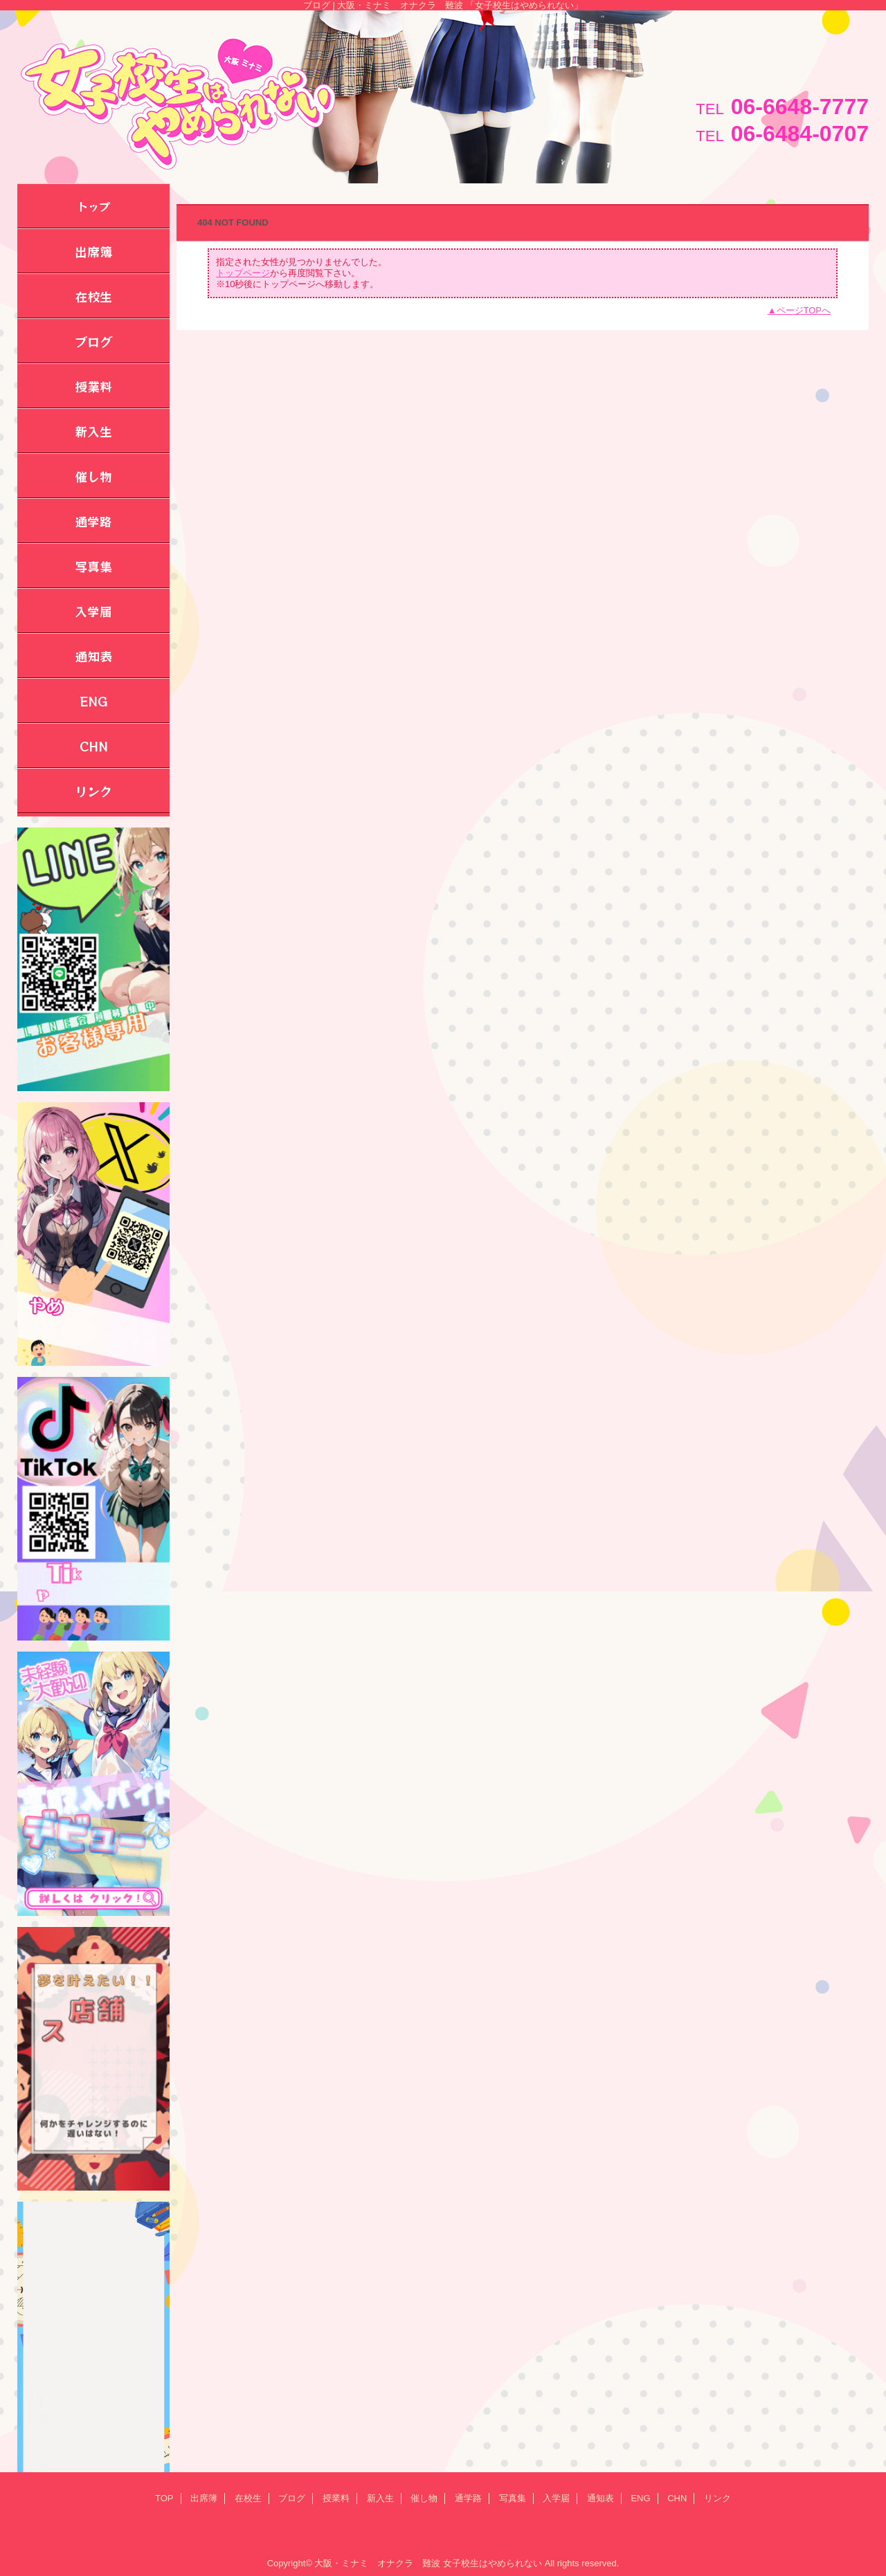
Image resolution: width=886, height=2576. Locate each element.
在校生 (248, 2498)
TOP (164, 2498)
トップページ (243, 273)
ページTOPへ (804, 310)
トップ (93, 206)
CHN (677, 2498)
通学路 (468, 2498)
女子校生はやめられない (492, 2563)
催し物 (423, 2498)
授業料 (336, 2498)
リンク (717, 2498)
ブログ (291, 2498)
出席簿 (203, 2498)
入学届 (556, 2498)
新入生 (380, 2498)
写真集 (512, 2498)
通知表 (600, 2498)
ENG (640, 2498)
